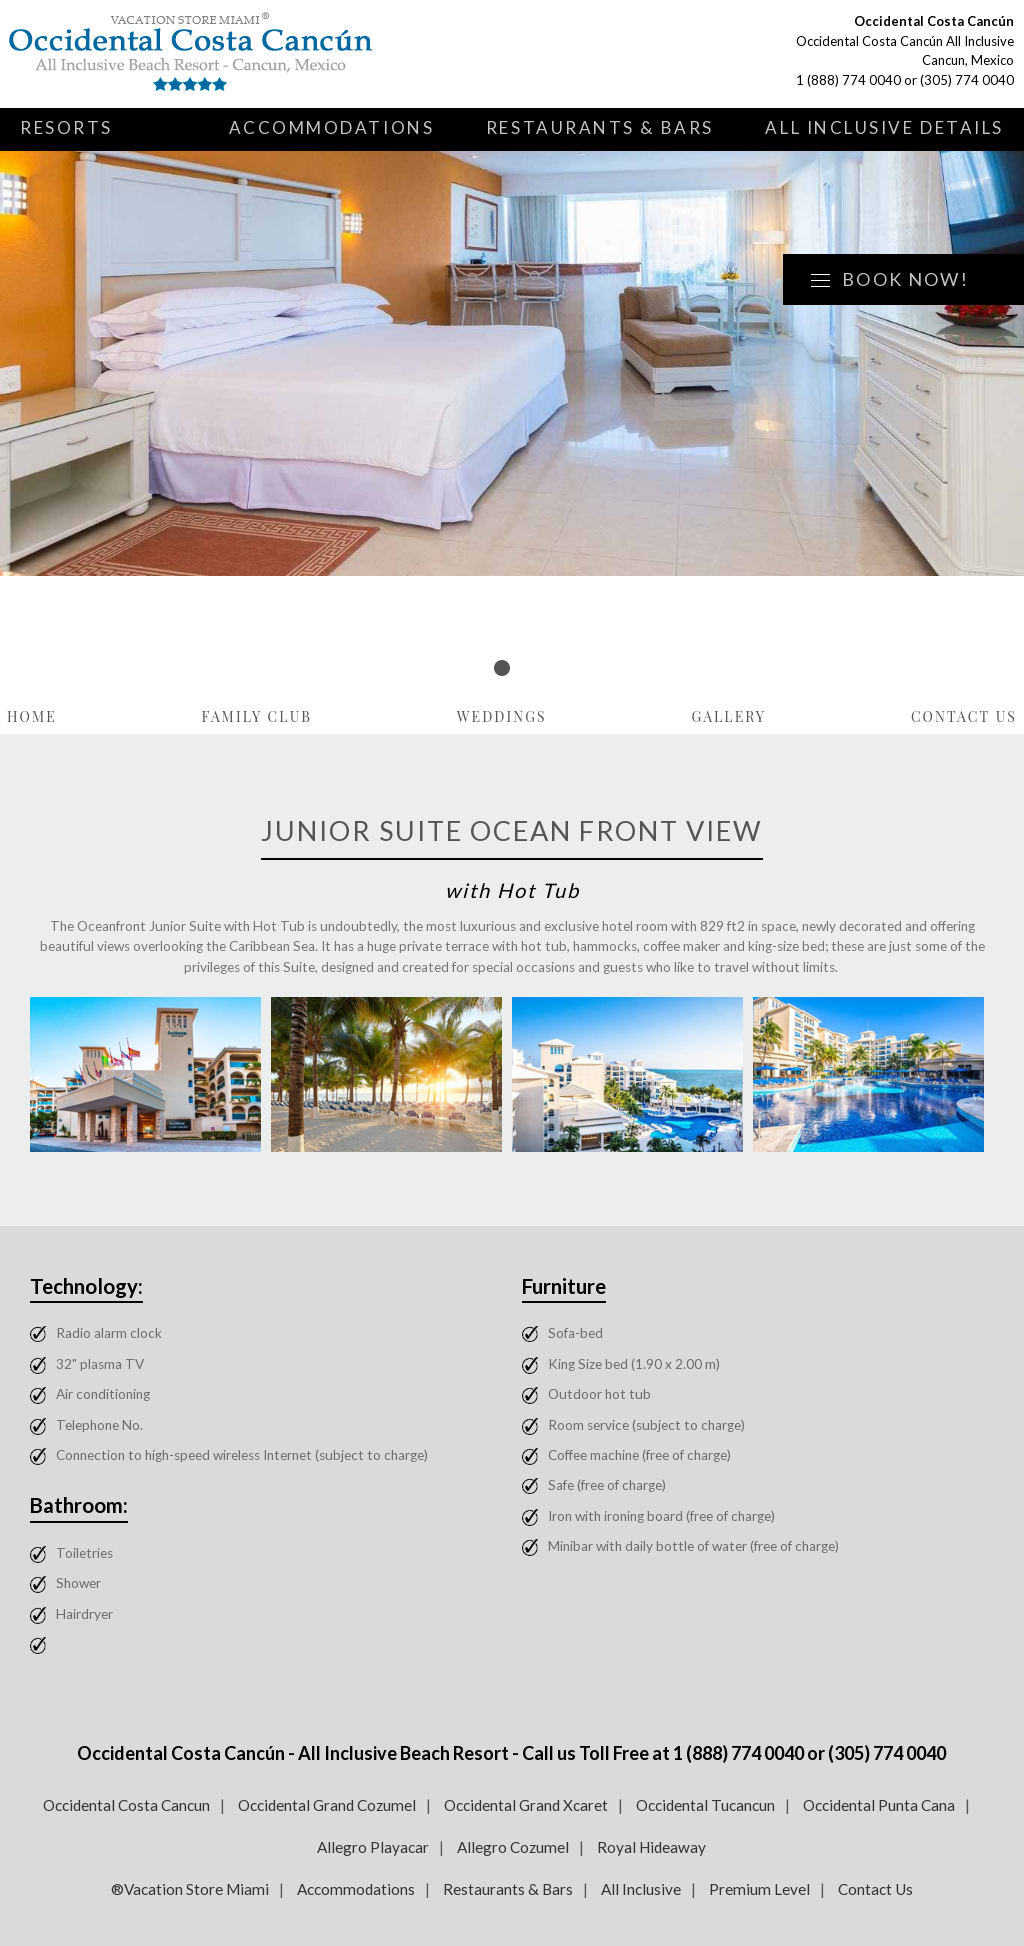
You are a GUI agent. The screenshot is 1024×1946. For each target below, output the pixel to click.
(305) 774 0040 (967, 80)
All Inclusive (641, 1889)
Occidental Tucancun (705, 1805)
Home (32, 716)
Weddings (502, 716)
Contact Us (964, 716)
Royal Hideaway (651, 1847)
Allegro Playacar (373, 1847)
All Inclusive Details (884, 127)
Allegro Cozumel (513, 1847)
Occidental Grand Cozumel (327, 1805)
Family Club (257, 716)
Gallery (728, 716)
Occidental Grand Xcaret (526, 1805)
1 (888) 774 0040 (848, 80)
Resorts (66, 127)
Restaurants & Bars (600, 127)
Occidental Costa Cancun (126, 1805)
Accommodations (332, 127)
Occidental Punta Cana (879, 1805)
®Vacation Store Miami (190, 1889)
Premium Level (759, 1889)
